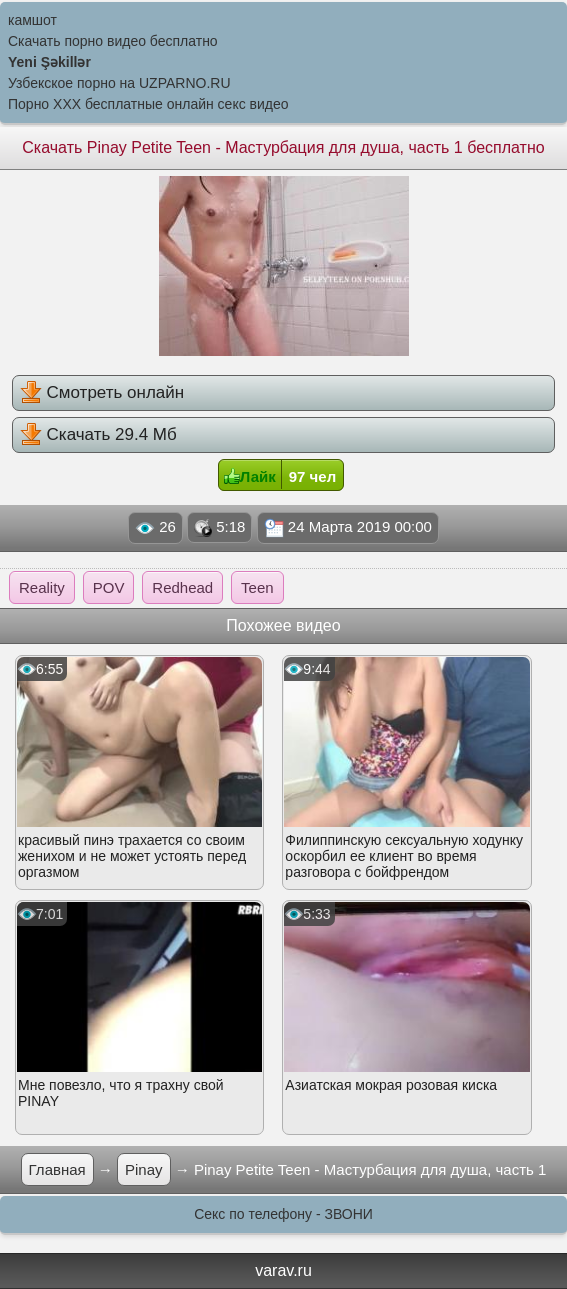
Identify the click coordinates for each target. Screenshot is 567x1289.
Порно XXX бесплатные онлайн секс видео (148, 104)
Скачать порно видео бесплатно (113, 41)
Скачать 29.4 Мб (98, 434)
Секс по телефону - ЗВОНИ (283, 1214)
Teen (257, 587)
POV (109, 587)
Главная (57, 1169)
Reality (42, 587)
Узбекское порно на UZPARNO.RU (119, 83)
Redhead (182, 587)
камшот (32, 20)
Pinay (144, 1169)
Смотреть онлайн (102, 392)
